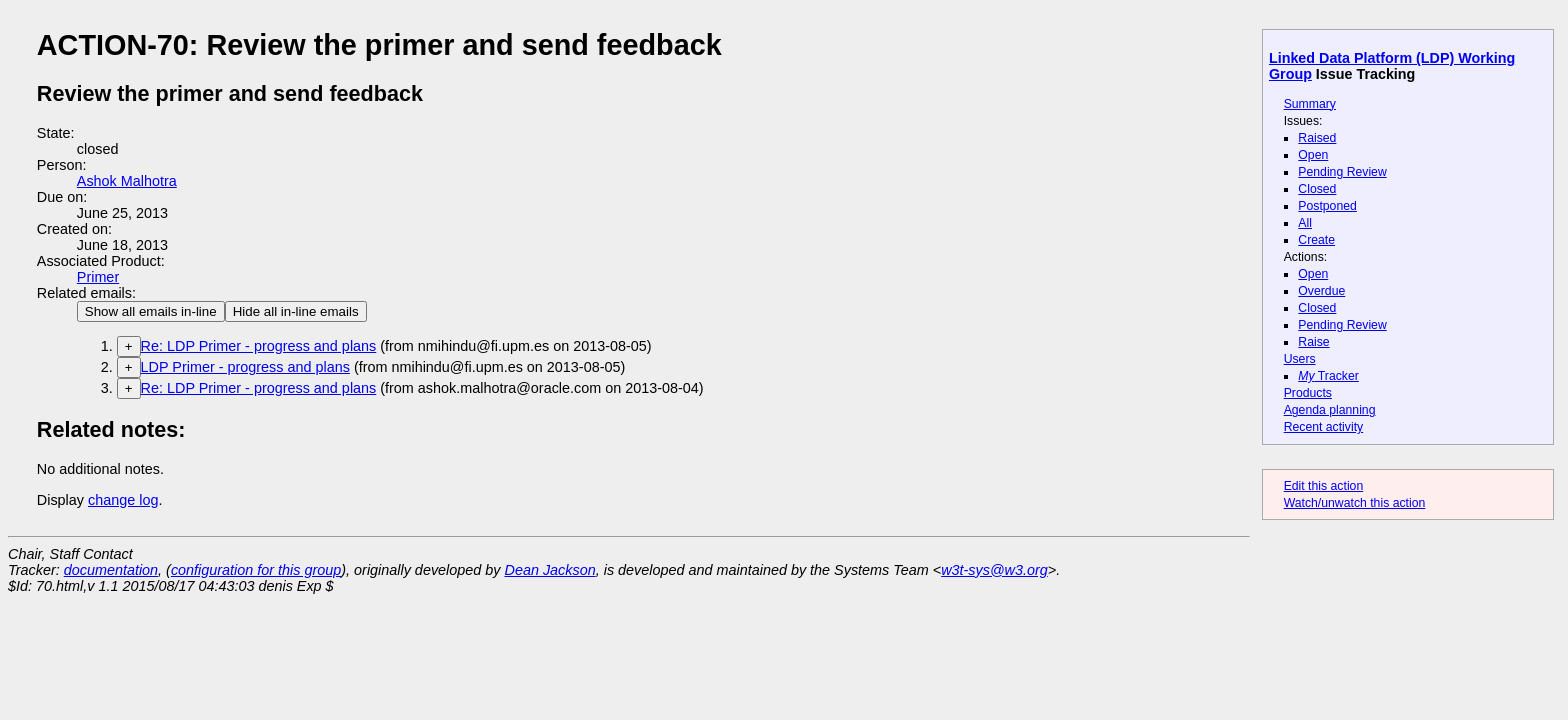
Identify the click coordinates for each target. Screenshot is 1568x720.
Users (1300, 359)
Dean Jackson (550, 570)
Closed (1317, 189)
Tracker (1328, 376)
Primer (98, 277)
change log (123, 500)
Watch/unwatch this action (1355, 503)
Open (1313, 155)
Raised (1317, 138)
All (1305, 223)
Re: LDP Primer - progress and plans (259, 346)
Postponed (1327, 206)
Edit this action (1324, 486)
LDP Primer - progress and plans (245, 367)
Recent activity (1324, 427)
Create (1316, 240)
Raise (1313, 342)
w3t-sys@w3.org (994, 570)
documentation (111, 570)
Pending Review (1342, 172)
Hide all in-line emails (296, 311)
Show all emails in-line (151, 311)
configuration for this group (256, 570)
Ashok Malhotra (127, 181)
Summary (1310, 104)
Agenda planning (1330, 410)
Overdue (1321, 291)
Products (1308, 393)
